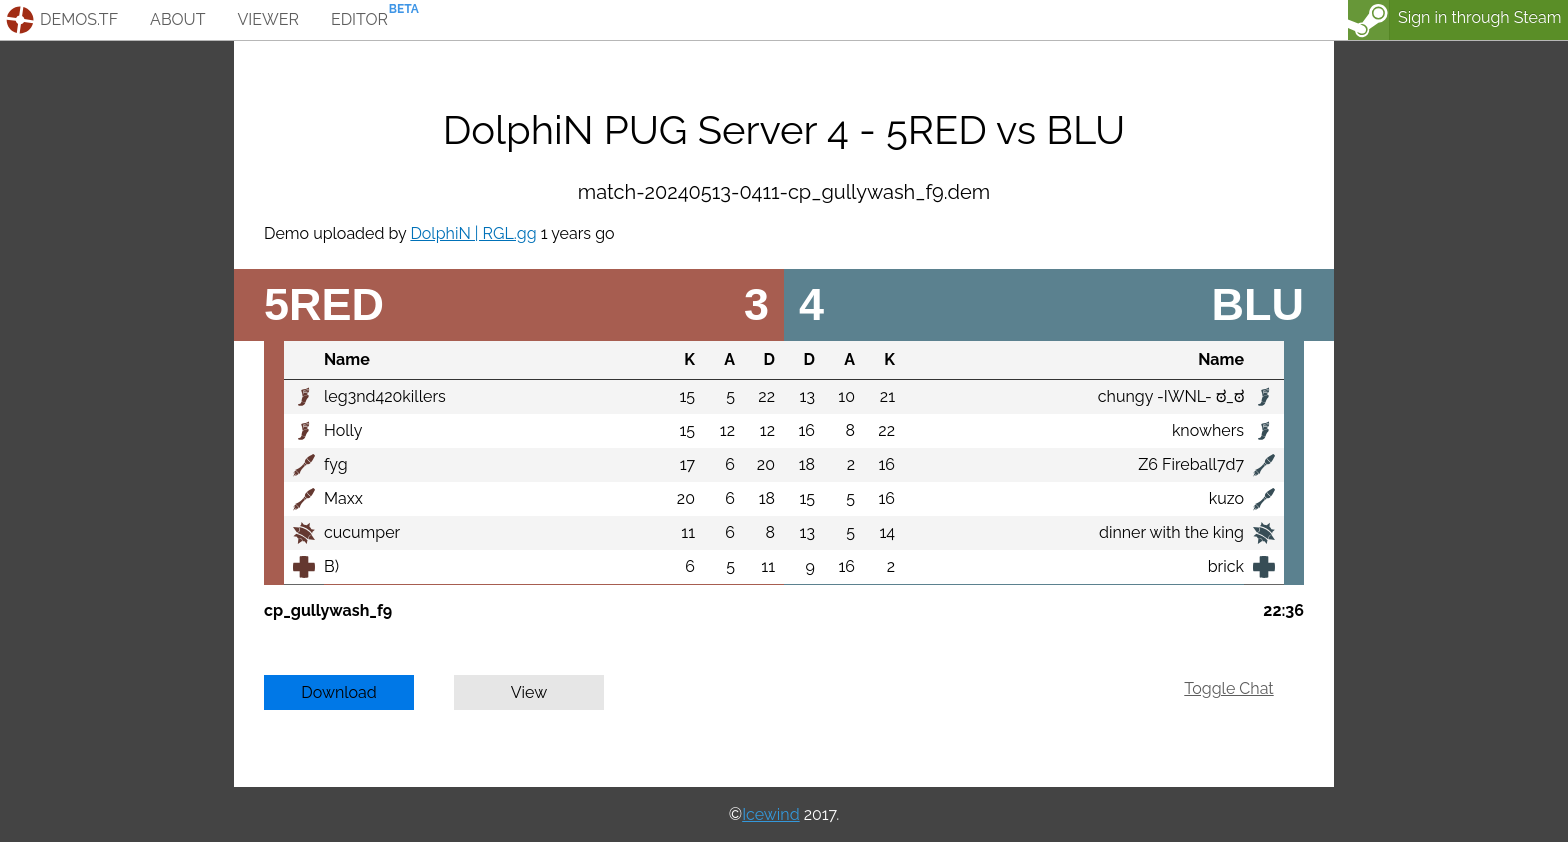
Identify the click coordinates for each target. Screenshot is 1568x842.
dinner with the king (1171, 532)
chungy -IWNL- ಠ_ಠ (1171, 396)
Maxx (343, 498)
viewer (268, 19)
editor (359, 19)
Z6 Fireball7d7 (1191, 464)
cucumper (362, 532)
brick (1226, 566)
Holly (343, 430)
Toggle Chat (1228, 688)
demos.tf (79, 19)
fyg (336, 464)
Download (339, 692)
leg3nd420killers (385, 396)
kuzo (1226, 498)
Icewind (770, 814)
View (529, 692)
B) (331, 566)
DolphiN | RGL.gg (473, 233)
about (177, 19)
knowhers (1208, 430)
